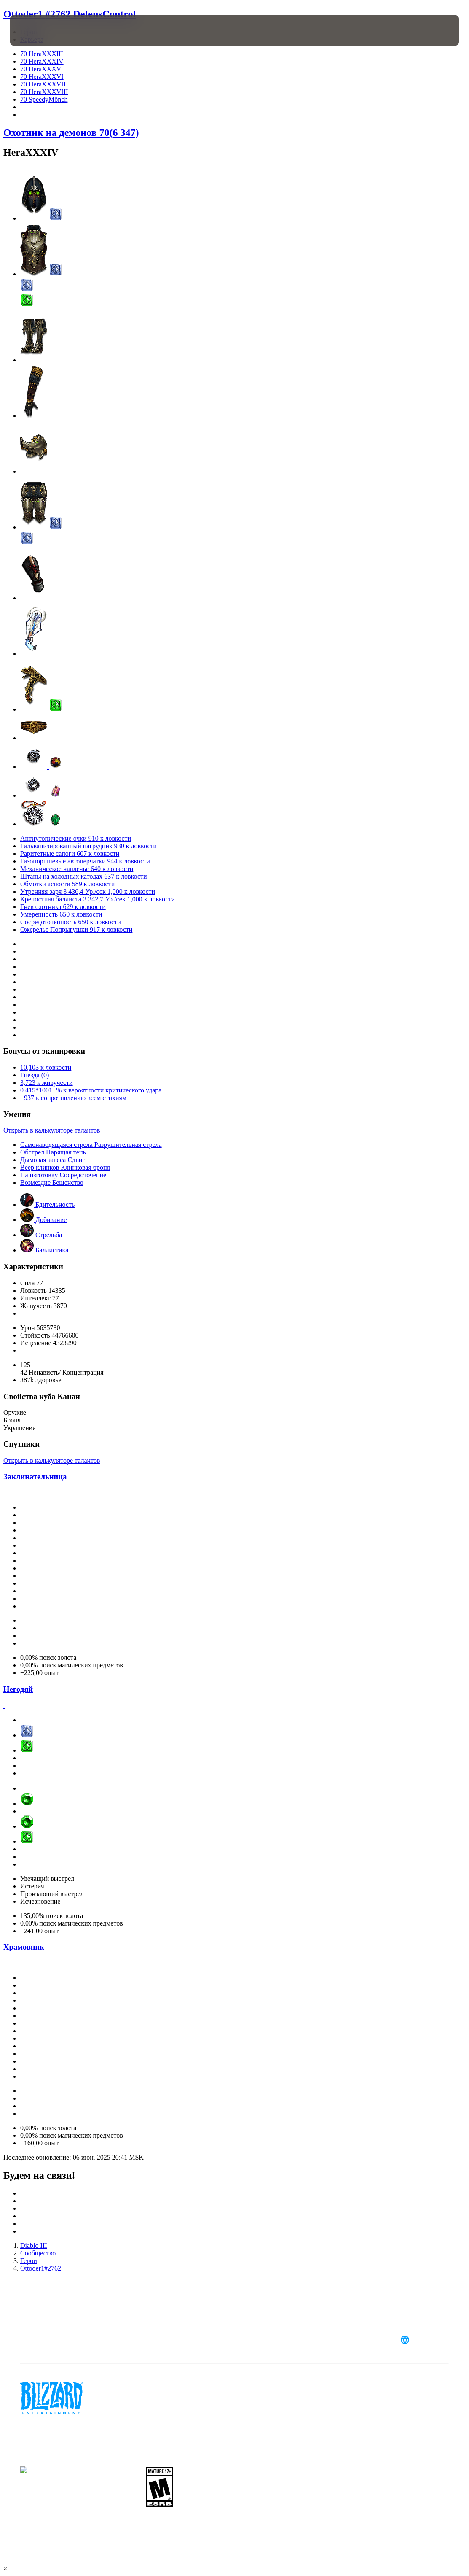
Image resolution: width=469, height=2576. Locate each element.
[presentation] (35, 30)
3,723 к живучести (46, 1082)
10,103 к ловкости (45, 1067)
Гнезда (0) (34, 1075)
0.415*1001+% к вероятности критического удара (90, 1090)
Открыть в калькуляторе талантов (51, 1130)
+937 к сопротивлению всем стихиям (73, 1097)
